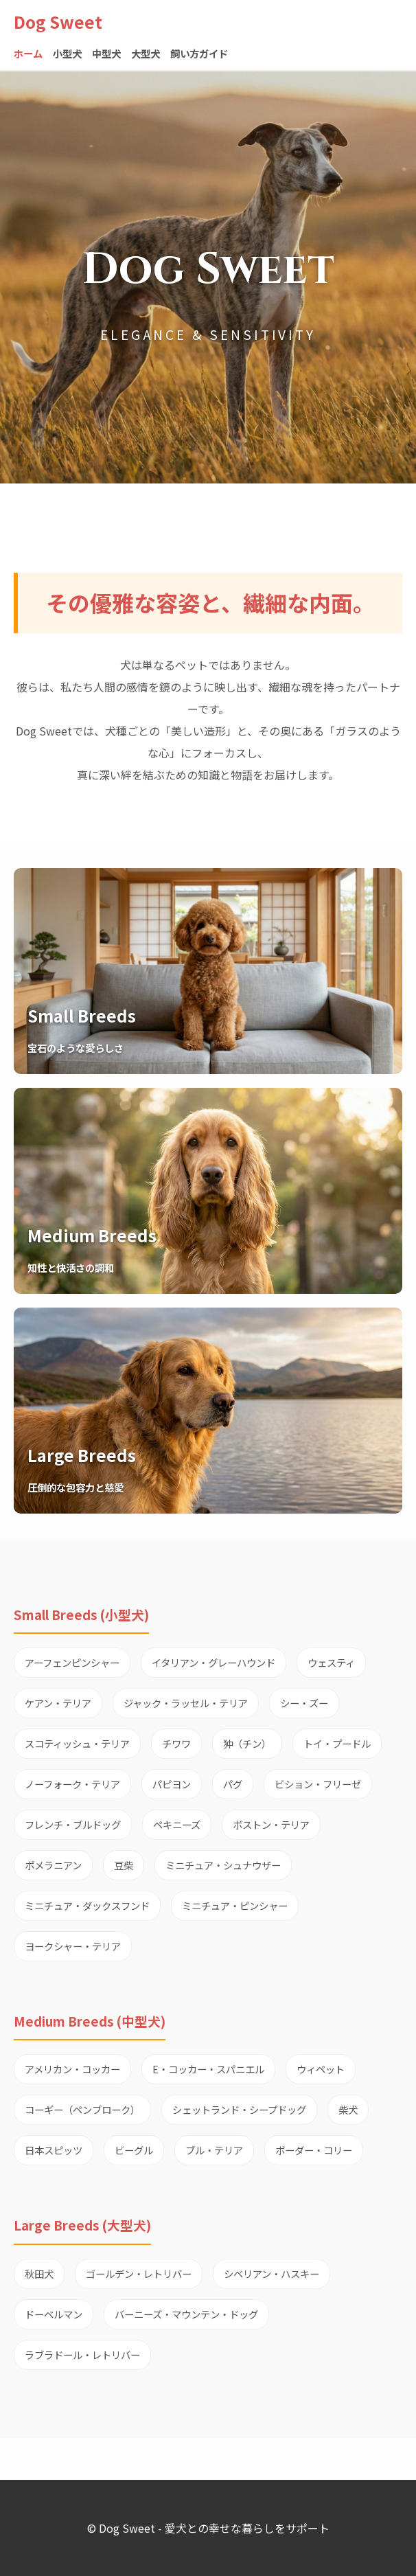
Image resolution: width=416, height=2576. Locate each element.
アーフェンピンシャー (72, 1662)
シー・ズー (304, 1703)
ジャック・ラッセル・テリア (186, 1703)
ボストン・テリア (271, 1824)
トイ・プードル (337, 1743)
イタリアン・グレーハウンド (213, 1662)
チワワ (176, 1743)
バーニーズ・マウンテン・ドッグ (186, 2314)
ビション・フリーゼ (318, 1784)
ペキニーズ (176, 1824)
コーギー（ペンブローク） (82, 2109)
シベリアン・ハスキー (271, 2273)
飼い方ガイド (199, 53)
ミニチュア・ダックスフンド (87, 1905)
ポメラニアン (53, 1865)
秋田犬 (39, 2273)
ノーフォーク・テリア (72, 1784)
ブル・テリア (214, 2150)
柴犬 (348, 2109)
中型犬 (106, 53)
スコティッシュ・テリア (77, 1743)
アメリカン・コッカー (72, 2069)
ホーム (28, 53)
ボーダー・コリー (313, 2150)
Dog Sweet (58, 22)
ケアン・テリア (58, 1703)
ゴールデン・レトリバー (139, 2273)
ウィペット (321, 2069)
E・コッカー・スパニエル (208, 2069)
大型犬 (145, 53)
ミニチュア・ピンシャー (235, 1905)
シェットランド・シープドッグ (239, 2109)
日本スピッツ (53, 2150)
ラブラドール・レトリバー (82, 2354)
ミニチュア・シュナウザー (223, 1865)
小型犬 (67, 53)
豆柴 (123, 1865)
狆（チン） (247, 1743)
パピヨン (171, 1784)
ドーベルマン (53, 2314)
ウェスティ (331, 1662)
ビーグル (134, 2150)
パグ (232, 1784)
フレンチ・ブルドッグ (73, 1824)
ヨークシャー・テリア (73, 1946)
